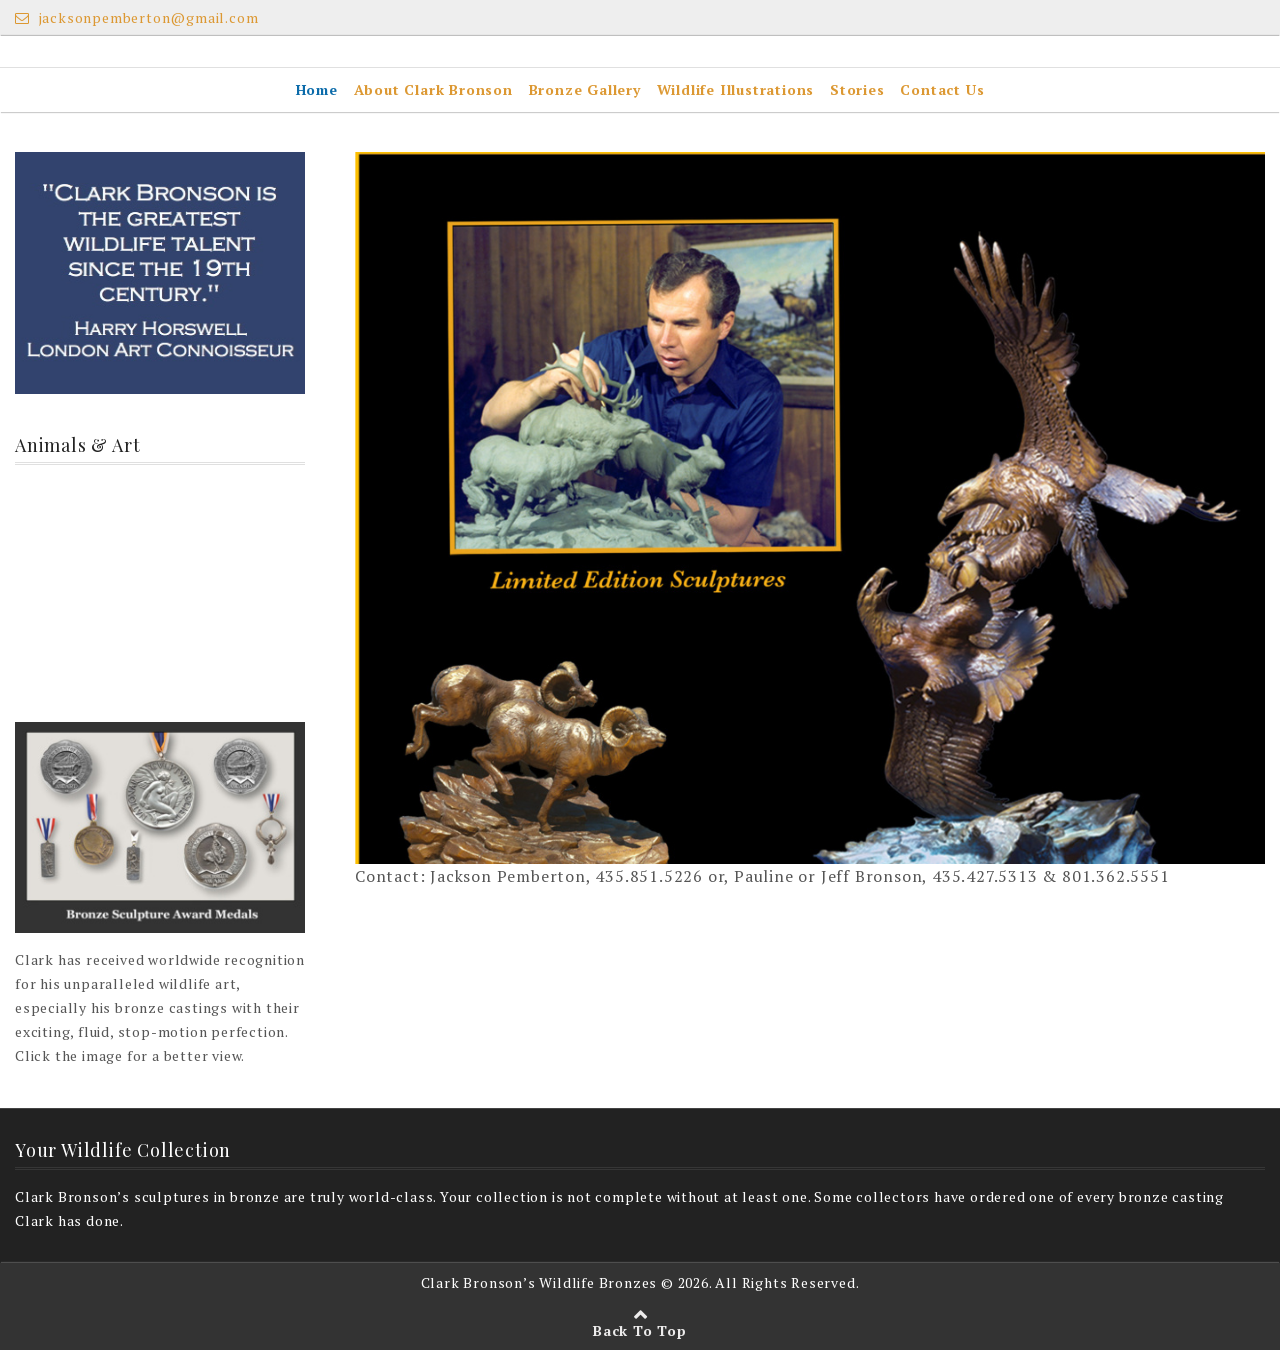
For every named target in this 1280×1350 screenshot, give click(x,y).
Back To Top (640, 1330)
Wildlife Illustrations (736, 89)
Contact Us (942, 89)
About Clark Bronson (433, 89)
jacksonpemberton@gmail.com (136, 17)
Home (317, 89)
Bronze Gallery (585, 89)
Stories (857, 89)
